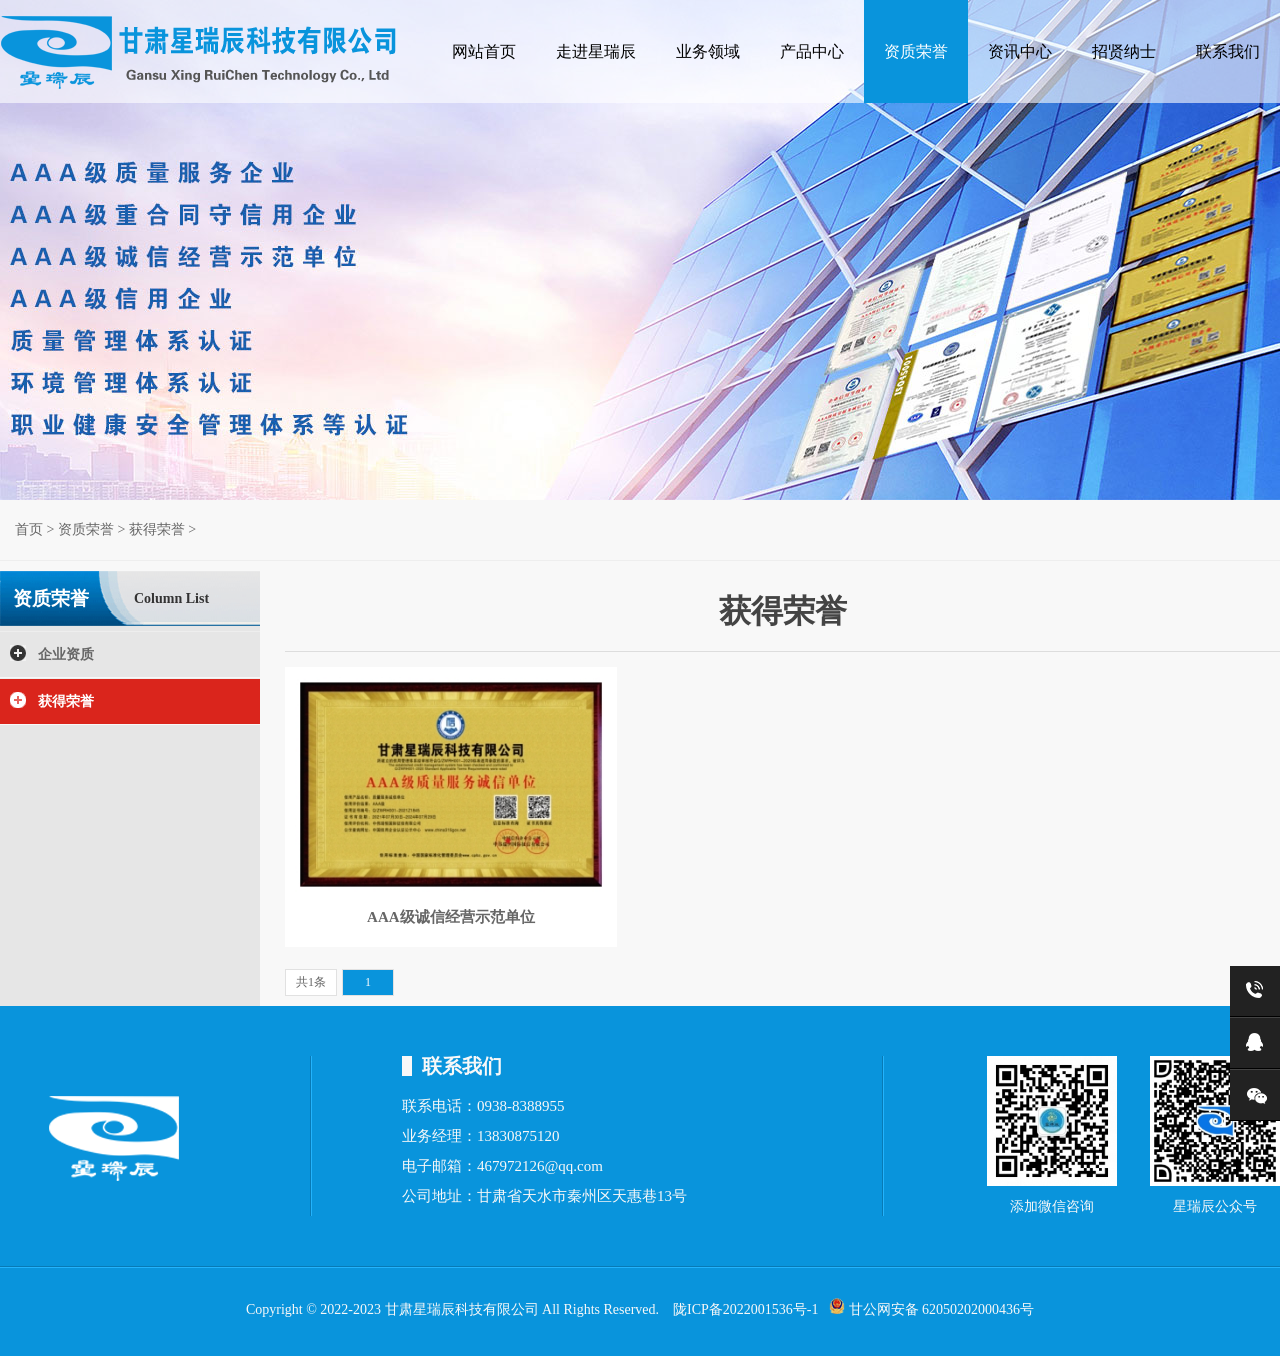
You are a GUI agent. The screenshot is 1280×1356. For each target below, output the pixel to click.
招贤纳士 (1124, 51)
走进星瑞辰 (596, 51)
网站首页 (484, 51)
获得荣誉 (157, 529)
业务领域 (708, 51)
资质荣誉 (916, 51)
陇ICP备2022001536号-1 (745, 1309)
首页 (29, 529)
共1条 (311, 982)
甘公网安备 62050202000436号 (931, 1307)
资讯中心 (1020, 51)
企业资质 (66, 654)
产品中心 (812, 51)
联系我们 (1228, 51)
